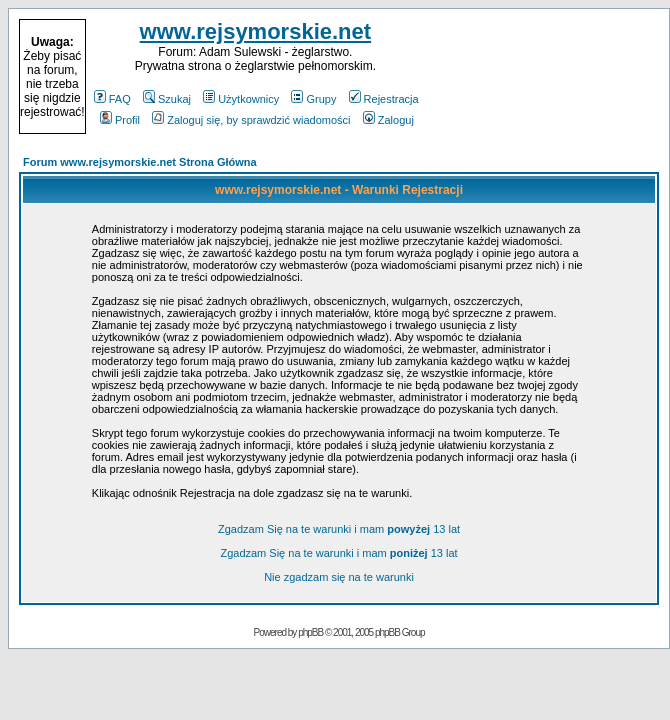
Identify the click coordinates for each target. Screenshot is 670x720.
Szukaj (167, 99)
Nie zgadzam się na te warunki (339, 577)
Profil (120, 120)
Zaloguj (388, 120)
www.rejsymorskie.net (256, 31)
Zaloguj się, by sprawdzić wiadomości (251, 120)
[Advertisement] (542, 77)
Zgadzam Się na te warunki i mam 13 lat (339, 529)
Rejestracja (384, 99)
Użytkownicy (241, 99)
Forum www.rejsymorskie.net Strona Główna (140, 162)
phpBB (310, 632)
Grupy (313, 99)
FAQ (112, 99)
